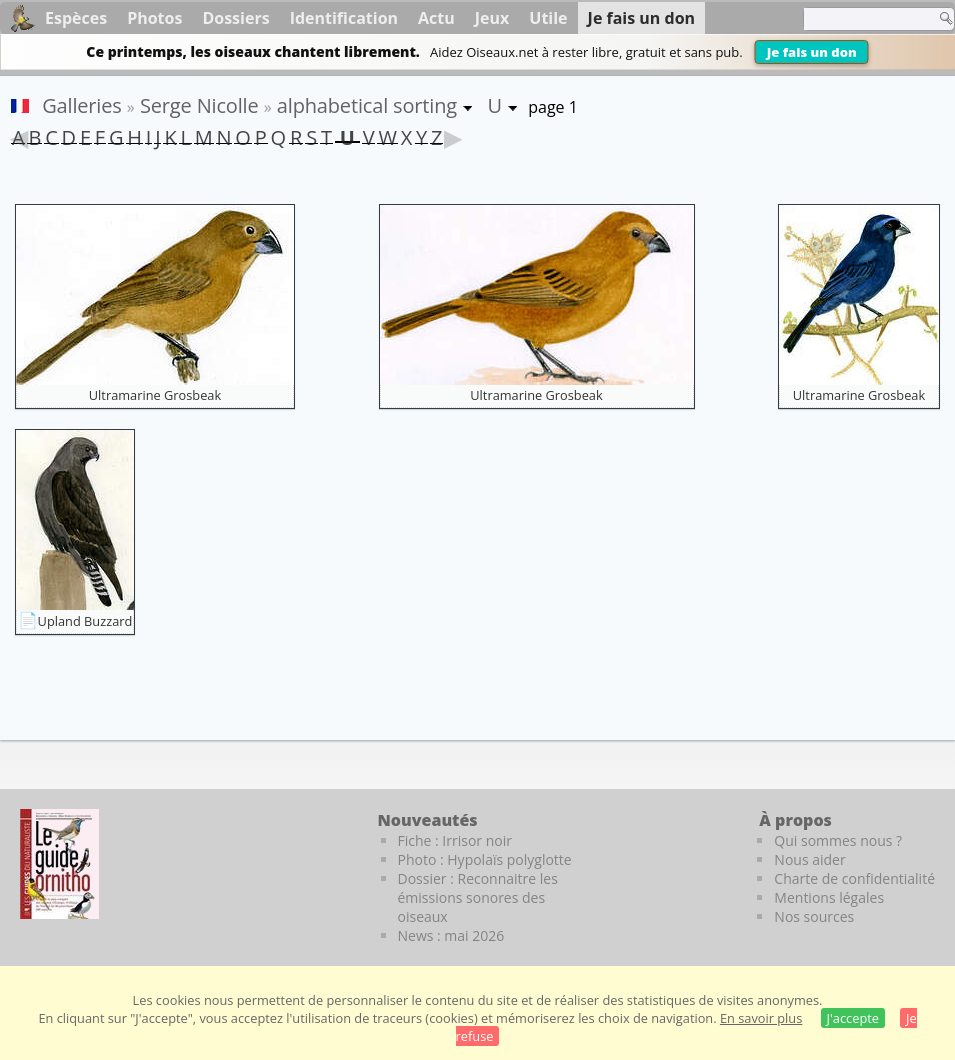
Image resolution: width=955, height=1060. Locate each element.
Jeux (492, 18)
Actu (436, 18)
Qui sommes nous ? (838, 840)
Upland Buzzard (85, 621)
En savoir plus (761, 1018)
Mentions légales (829, 897)
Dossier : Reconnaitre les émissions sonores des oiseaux (478, 897)
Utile (548, 18)
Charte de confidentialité (854, 878)
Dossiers (235, 18)
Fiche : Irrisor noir (455, 840)
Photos (154, 18)
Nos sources (814, 916)
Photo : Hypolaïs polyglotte (485, 859)
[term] (864, 19)
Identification (344, 18)
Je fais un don (812, 52)
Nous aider (809, 859)
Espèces (76, 18)
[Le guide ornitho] (59, 864)
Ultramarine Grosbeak (155, 395)
